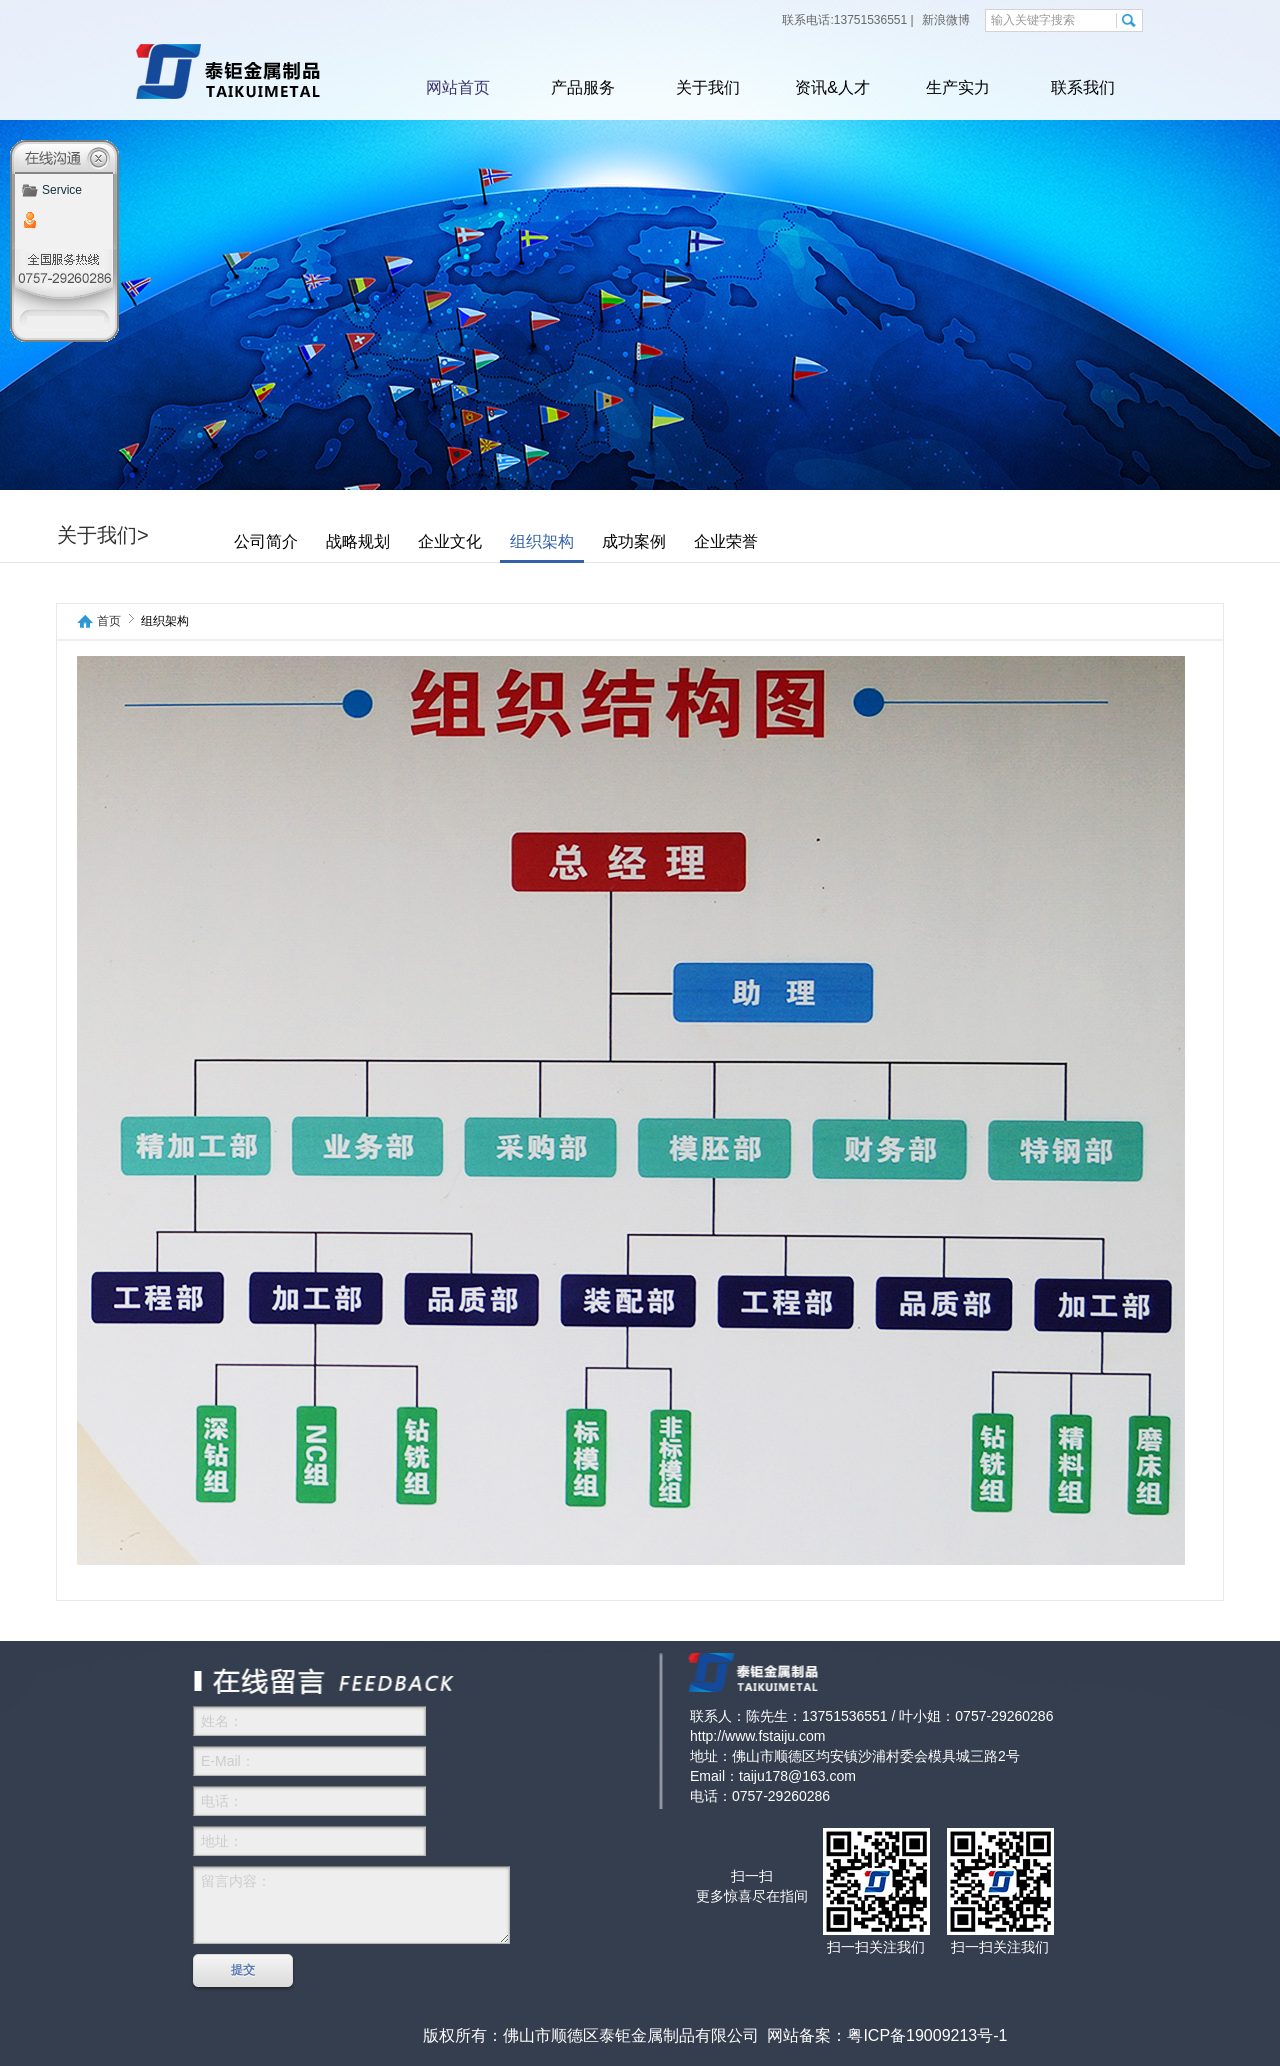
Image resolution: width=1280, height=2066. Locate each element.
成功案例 (634, 541)
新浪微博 (944, 20)
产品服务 (583, 87)
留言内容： (351, 1905)
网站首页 (458, 87)
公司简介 (266, 541)
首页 (109, 621)
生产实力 (958, 87)
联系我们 (1083, 87)
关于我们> (103, 535)
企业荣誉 (726, 541)
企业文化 (450, 541)
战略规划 (358, 541)
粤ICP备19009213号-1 (927, 2035)
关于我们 (708, 87)
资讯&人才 (832, 87)
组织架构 (542, 541)
